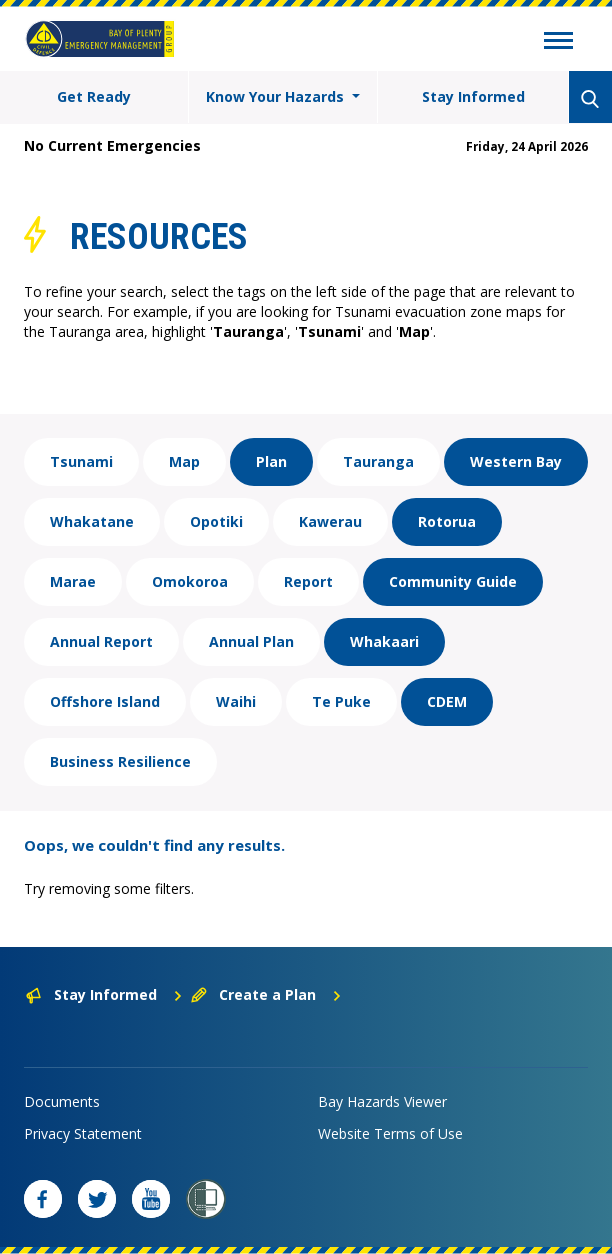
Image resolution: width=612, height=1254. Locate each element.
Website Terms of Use (390, 1133)
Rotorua (447, 521)
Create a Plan (266, 994)
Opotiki (216, 521)
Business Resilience (120, 761)
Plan (271, 461)
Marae (73, 581)
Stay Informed (473, 96)
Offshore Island (105, 701)
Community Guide (453, 581)
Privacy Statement (83, 1133)
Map (184, 461)
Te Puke (341, 701)
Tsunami (81, 461)
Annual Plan (251, 641)
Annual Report (101, 641)
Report (308, 581)
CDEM (447, 701)
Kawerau (330, 521)
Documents (62, 1101)
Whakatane (92, 521)
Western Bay (516, 461)
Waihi (236, 701)
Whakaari (384, 641)
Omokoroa (190, 581)
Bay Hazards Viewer (382, 1101)
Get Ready (94, 96)
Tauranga (378, 461)
